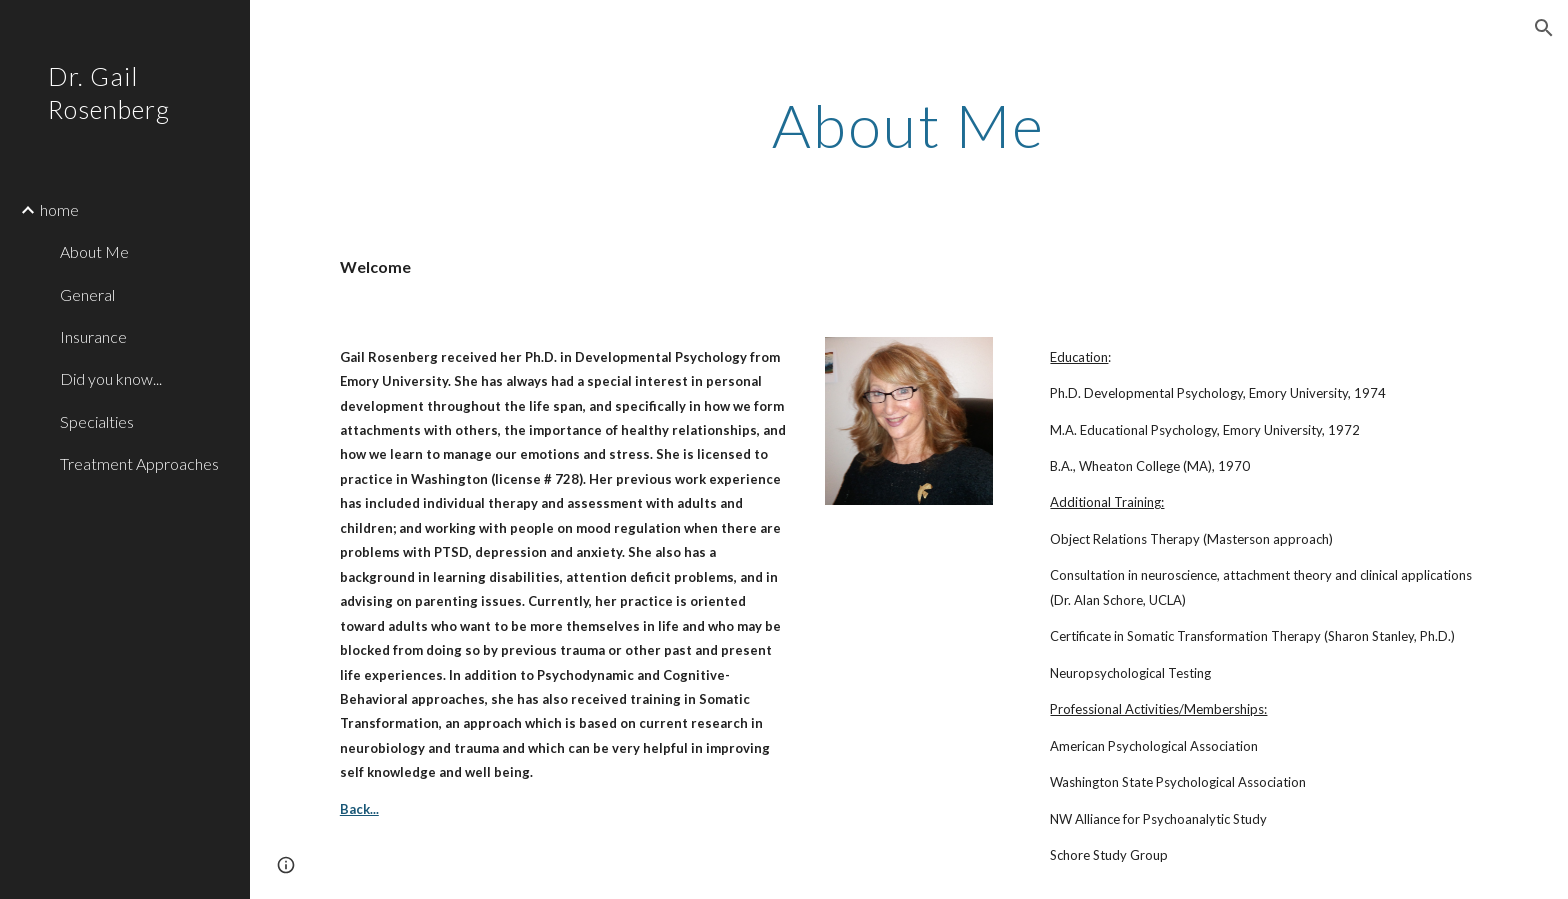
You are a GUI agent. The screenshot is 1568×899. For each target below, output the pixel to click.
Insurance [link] (93, 336)
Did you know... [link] (111, 378)
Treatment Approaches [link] (139, 463)
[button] (1544, 28)
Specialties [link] (97, 421)
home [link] (59, 209)
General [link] (87, 294)
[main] (909, 125)
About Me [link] (94, 251)
